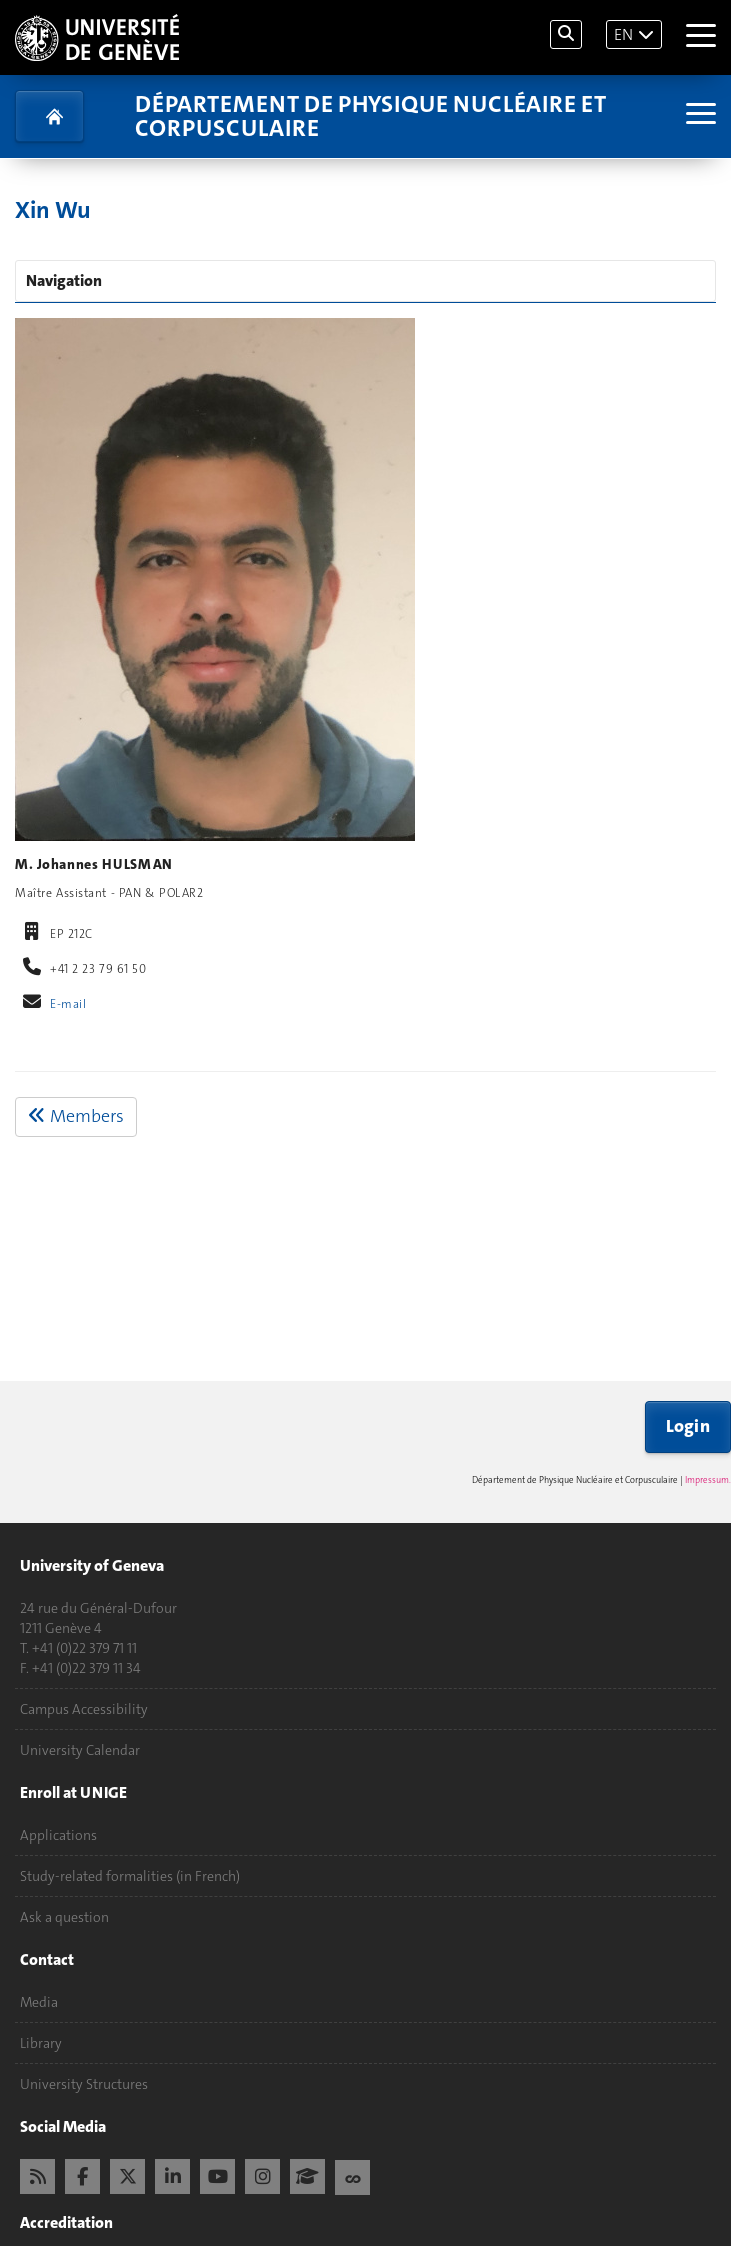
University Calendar (80, 1750)
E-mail (68, 1004)
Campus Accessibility (84, 1709)
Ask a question (64, 1917)
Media (39, 2002)
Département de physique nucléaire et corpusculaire (370, 116)
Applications (58, 1835)
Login (688, 1426)
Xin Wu (53, 210)
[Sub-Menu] (698, 115)
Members (76, 1116)
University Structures (84, 2084)
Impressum (707, 1480)
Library (41, 2043)
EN (623, 34)
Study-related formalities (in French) (130, 1876)
